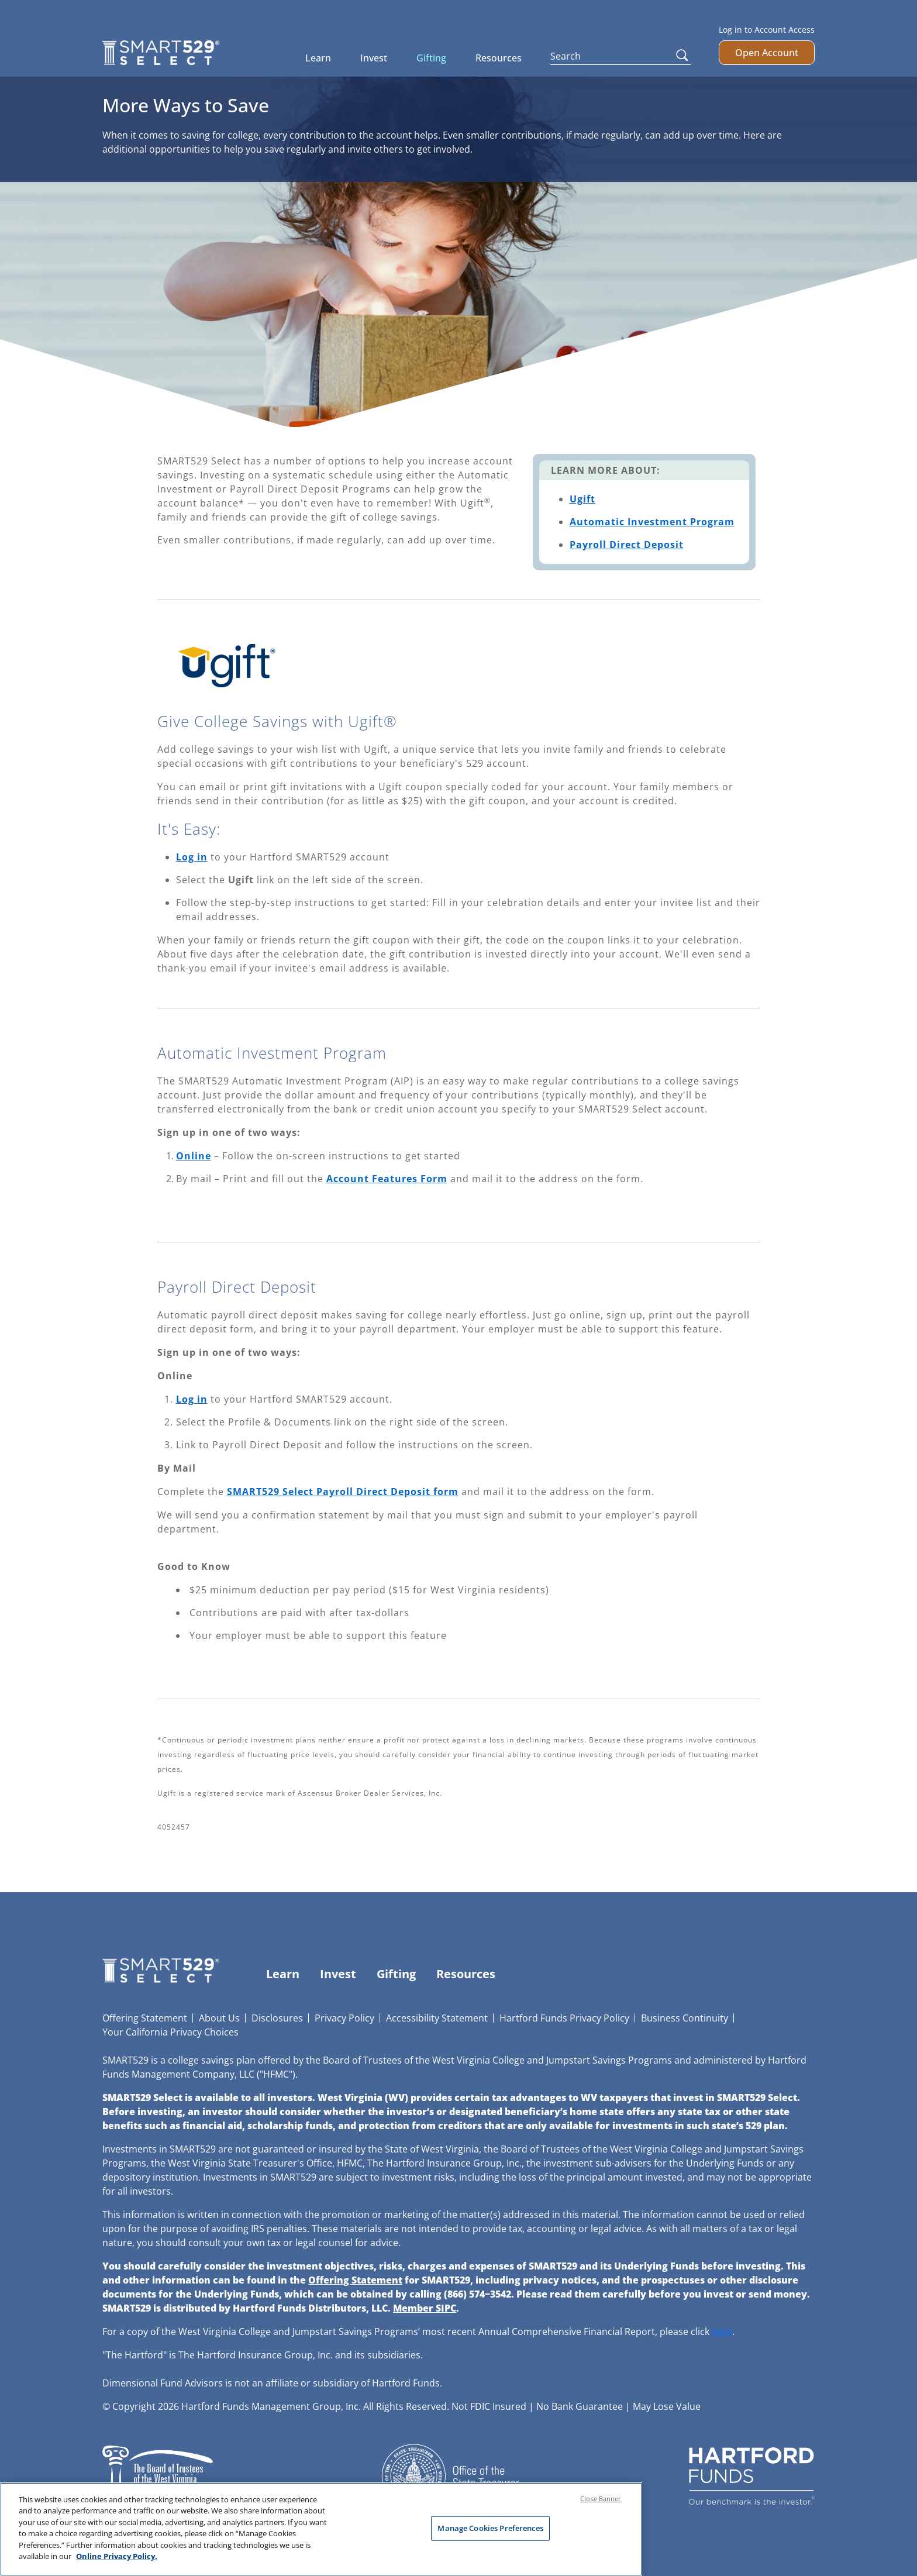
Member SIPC (424, 2308)
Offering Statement (144, 2018)
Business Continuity (684, 2018)
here (722, 2331)
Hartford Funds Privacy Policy (564, 2018)
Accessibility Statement (437, 2018)
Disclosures (277, 2018)
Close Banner (600, 2504)
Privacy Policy (344, 2018)
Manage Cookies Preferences (490, 2534)
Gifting (431, 57)
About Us (219, 2018)
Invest (373, 57)
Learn (318, 57)
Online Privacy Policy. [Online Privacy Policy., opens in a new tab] (116, 2562)
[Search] (620, 56)
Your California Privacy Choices (170, 2032)
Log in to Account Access (767, 29)
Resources (498, 57)
